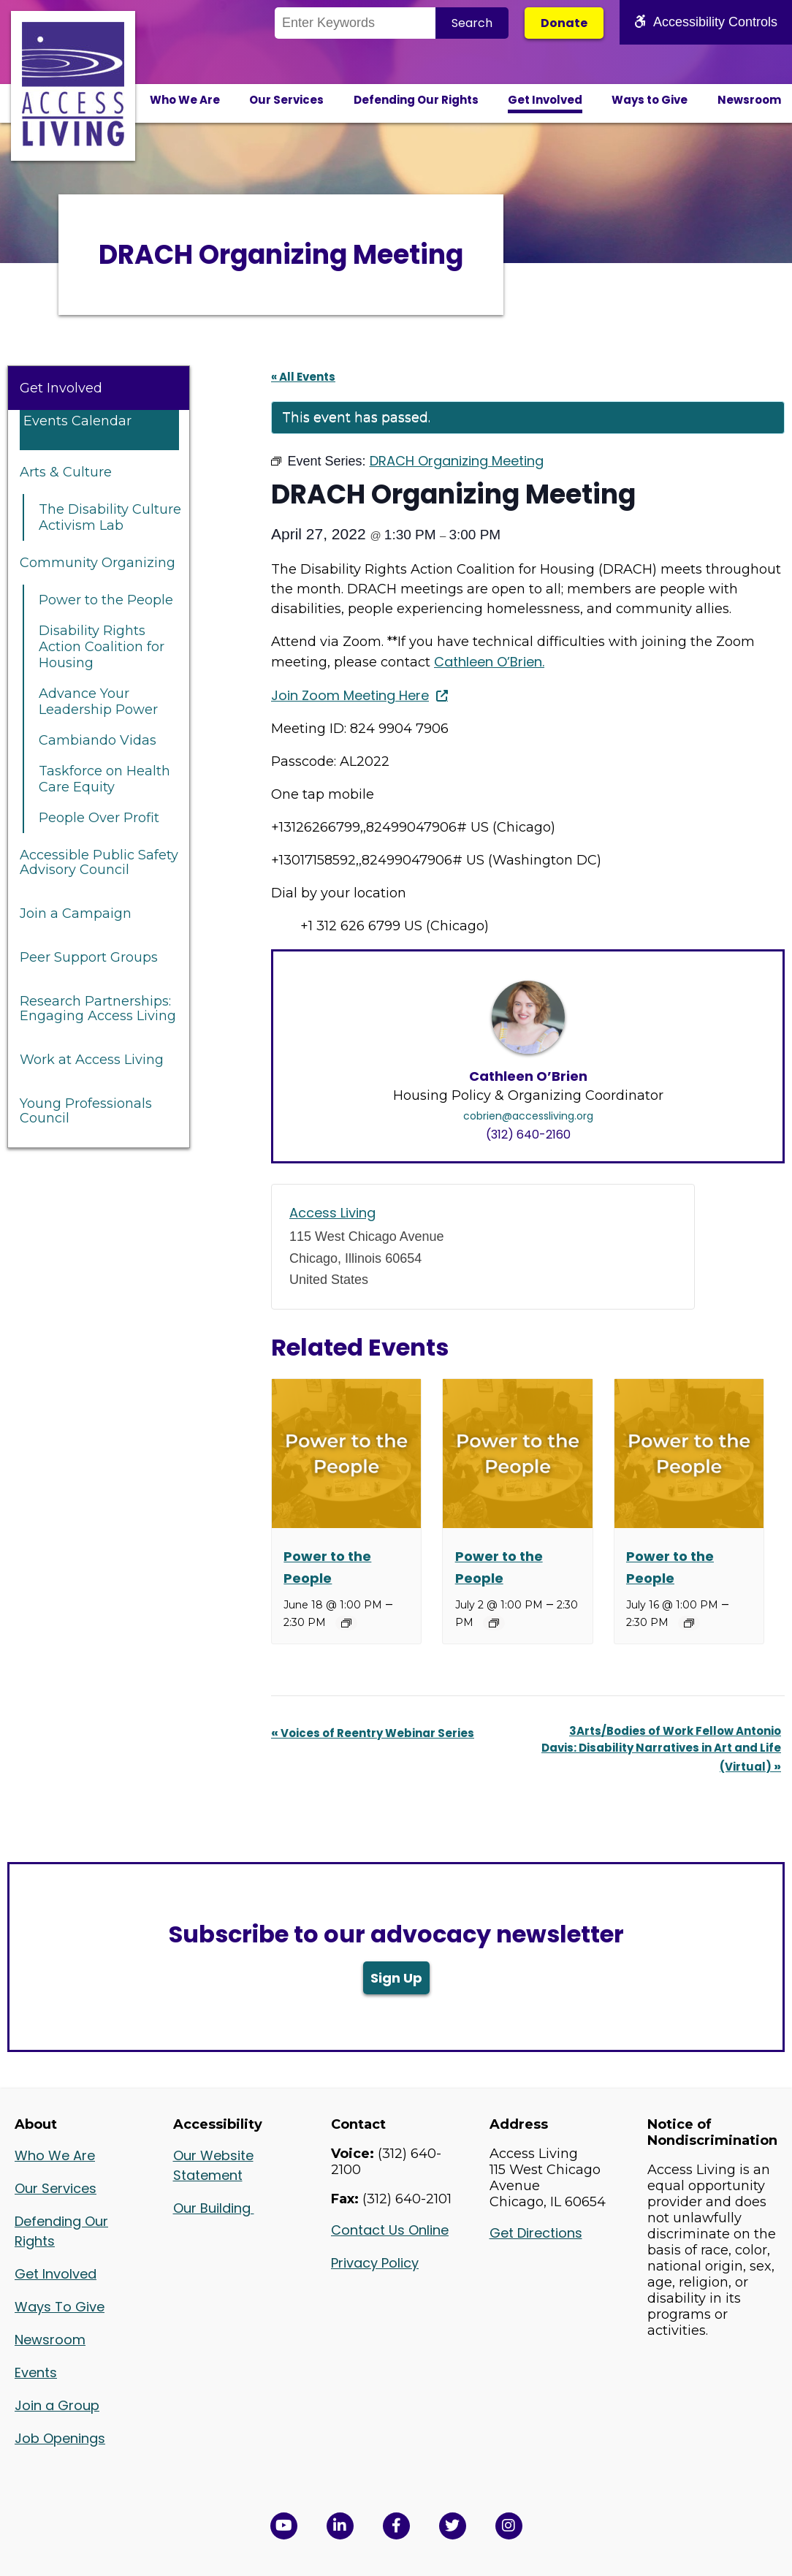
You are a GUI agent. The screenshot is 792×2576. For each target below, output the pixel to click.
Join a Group (57, 2405)
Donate (564, 23)
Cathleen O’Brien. (489, 662)
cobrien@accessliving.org (528, 1116)
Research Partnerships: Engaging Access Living (98, 1008)
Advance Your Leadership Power (98, 701)
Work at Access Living (92, 1060)
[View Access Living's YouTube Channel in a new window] (283, 2525)
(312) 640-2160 (528, 1134)
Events (36, 2372)
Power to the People (106, 600)
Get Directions (536, 2233)
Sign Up (396, 1978)
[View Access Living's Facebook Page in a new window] (396, 2525)
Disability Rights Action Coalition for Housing (101, 647)
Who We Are (185, 99)
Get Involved (545, 99)
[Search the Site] (355, 23)
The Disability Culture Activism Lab (110, 517)
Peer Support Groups (89, 957)
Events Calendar (77, 421)
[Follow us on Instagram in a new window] (508, 2525)
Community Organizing (97, 563)
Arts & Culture (66, 472)
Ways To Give (59, 2307)
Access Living (332, 1213)
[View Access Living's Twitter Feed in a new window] (452, 2525)
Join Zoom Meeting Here (350, 695)
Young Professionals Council (86, 1110)
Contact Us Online (390, 2230)
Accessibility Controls (705, 22)
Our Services (286, 99)
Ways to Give (650, 99)
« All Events (303, 376)
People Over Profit (99, 818)
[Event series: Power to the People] (346, 1623)
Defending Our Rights (416, 99)
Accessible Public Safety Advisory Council (99, 862)
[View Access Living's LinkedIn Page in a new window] (340, 2525)
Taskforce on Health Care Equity (104, 779)
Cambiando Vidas (97, 740)
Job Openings (60, 2438)
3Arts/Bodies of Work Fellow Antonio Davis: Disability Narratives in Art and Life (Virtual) (661, 1748)
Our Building (213, 2208)
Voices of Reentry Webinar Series (372, 1733)
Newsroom (749, 99)
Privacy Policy (375, 2263)
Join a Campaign (76, 913)
